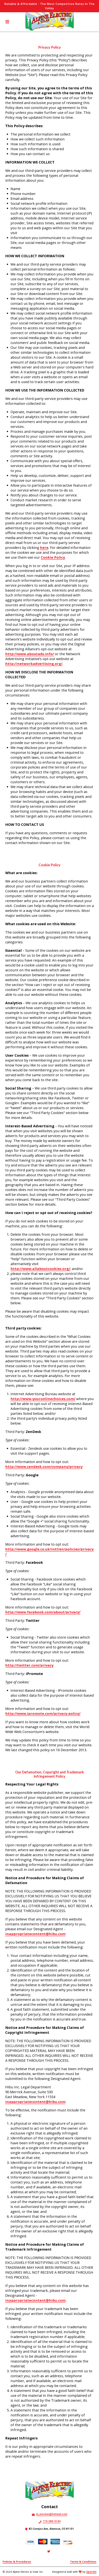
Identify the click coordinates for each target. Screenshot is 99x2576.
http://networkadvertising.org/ (33, 663)
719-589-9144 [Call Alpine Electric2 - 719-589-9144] (52, 2521)
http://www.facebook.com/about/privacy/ (42, 1612)
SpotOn (91, 2571)
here (44, 547)
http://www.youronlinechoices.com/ (43, 1398)
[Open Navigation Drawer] (7, 21)
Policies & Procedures (17, 2561)
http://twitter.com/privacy (29, 1665)
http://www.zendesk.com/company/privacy (44, 1466)
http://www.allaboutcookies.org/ (40, 1268)
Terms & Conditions (83, 2561)
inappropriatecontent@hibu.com (35, 1933)
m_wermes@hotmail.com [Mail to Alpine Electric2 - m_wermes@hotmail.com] (51, 2514)
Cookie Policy (53, 557)
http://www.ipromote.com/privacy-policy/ (42, 1713)
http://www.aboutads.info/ (29, 654)
